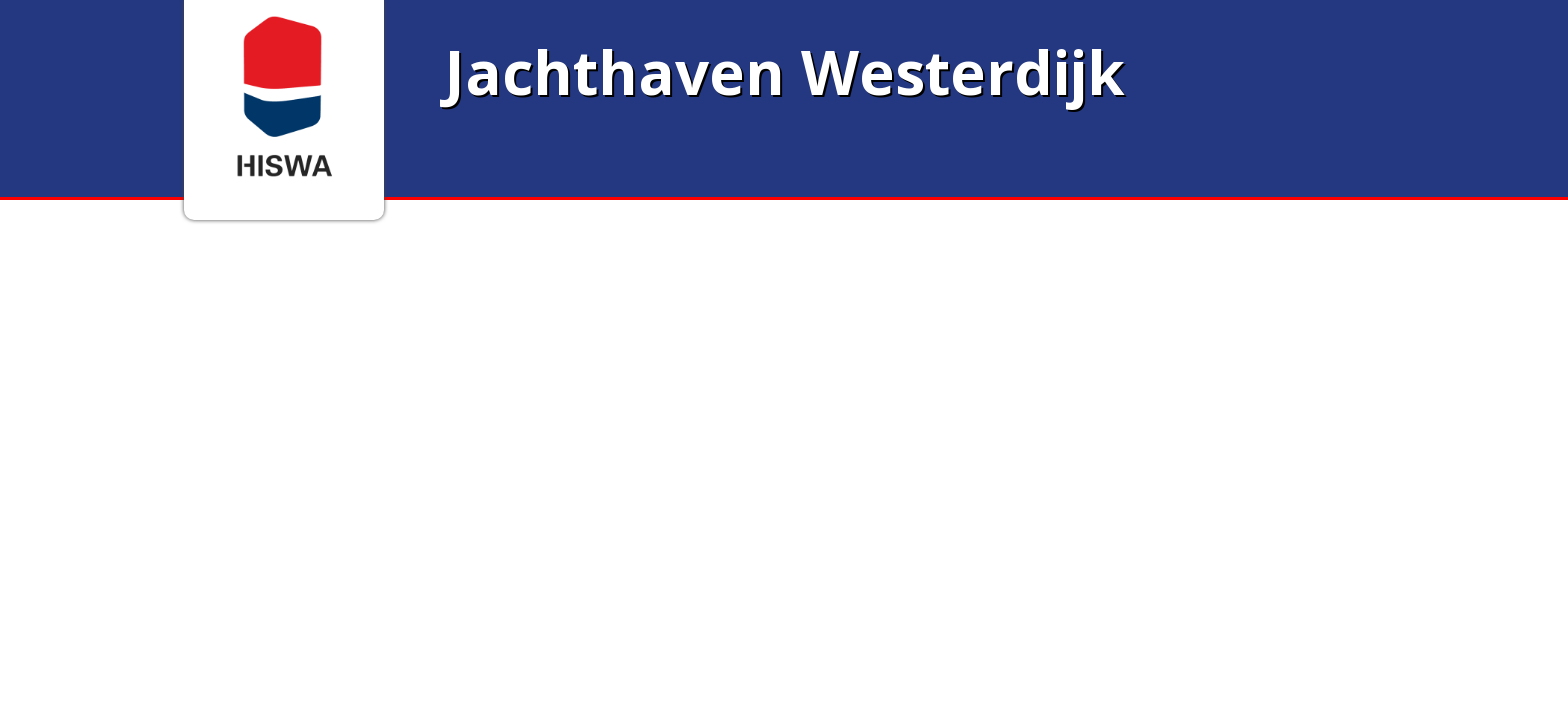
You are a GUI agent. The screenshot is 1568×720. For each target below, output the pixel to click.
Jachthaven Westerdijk (784, 72)
